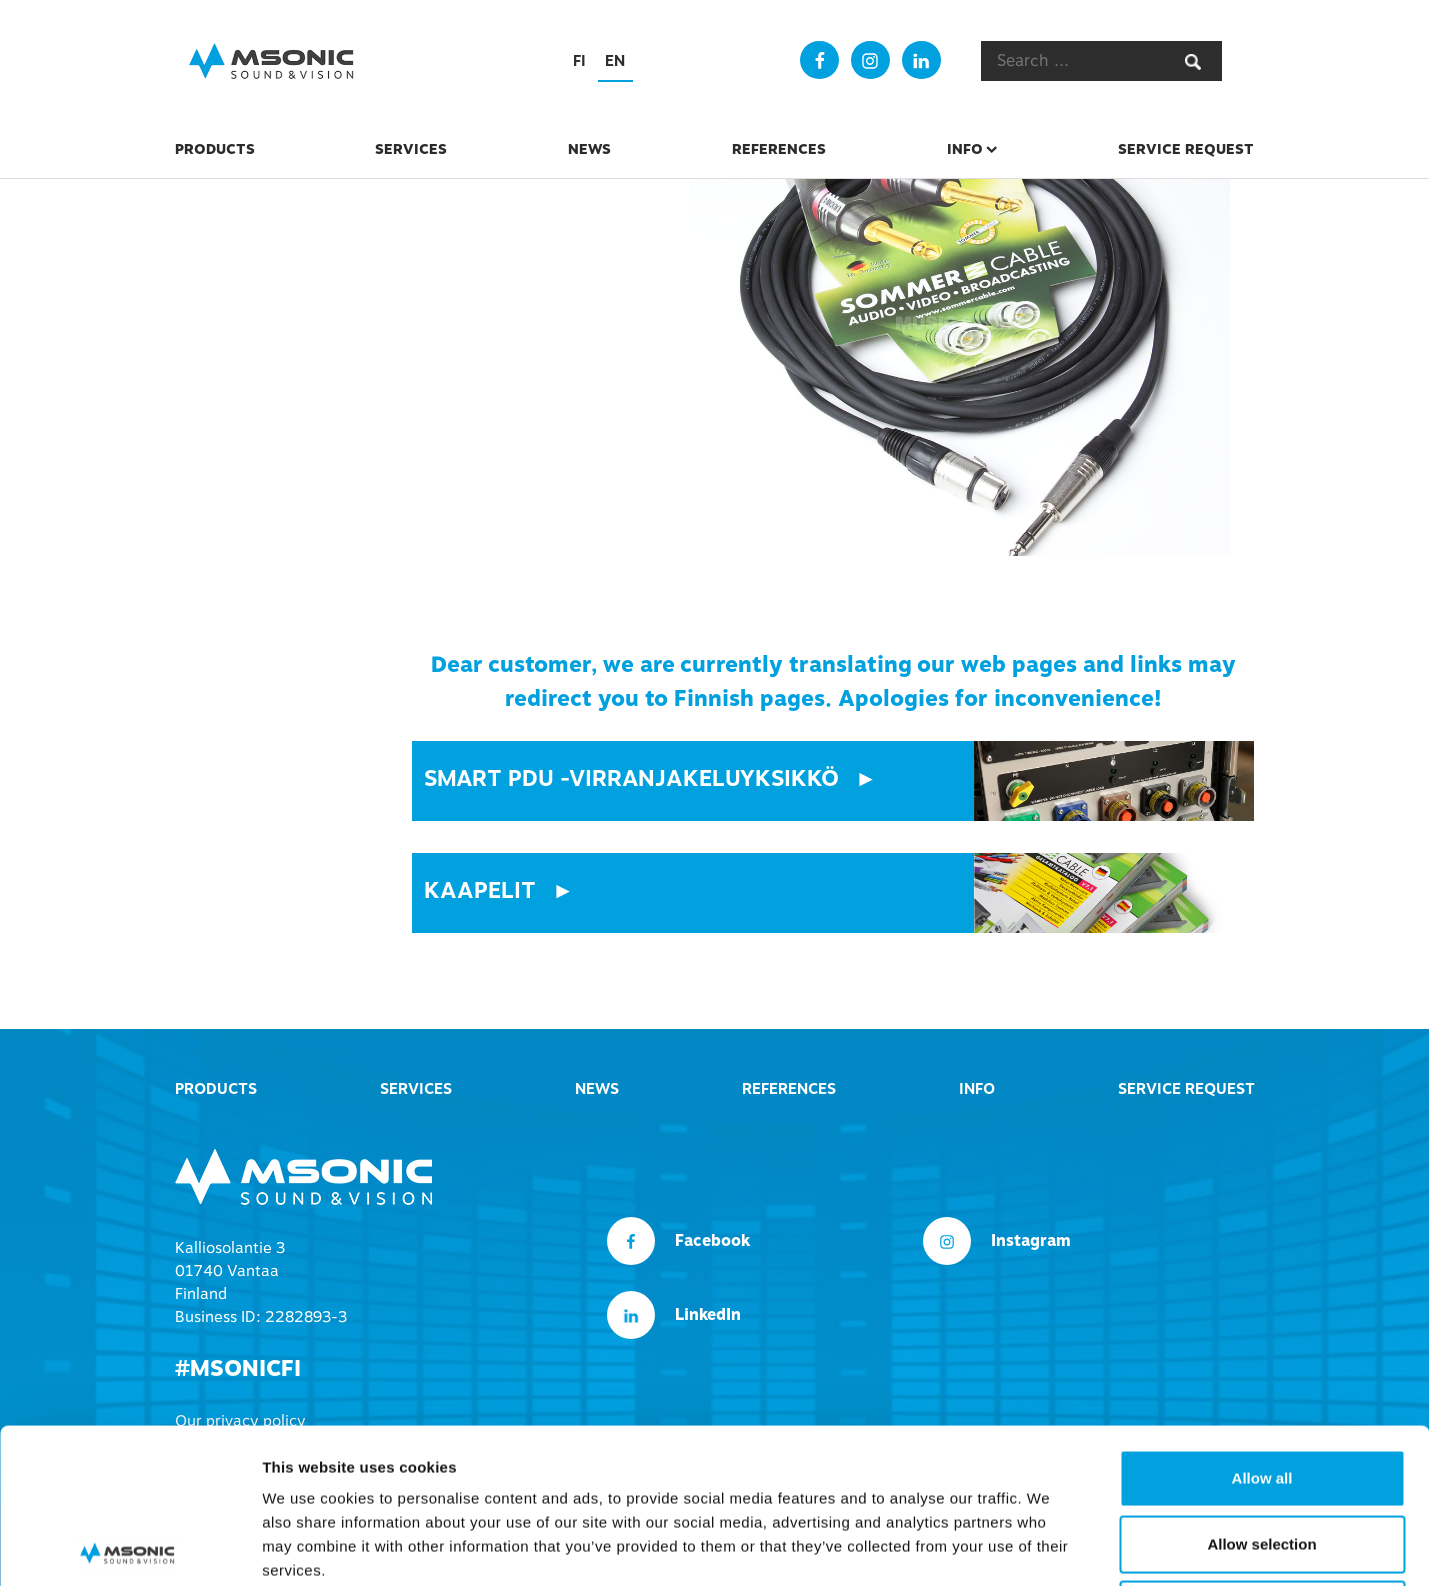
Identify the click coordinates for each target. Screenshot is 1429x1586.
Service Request (1186, 149)
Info (965, 149)
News (589, 149)
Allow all (1262, 1323)
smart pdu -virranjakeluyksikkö (631, 779)
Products (215, 149)
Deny (1262, 1454)
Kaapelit (480, 891)
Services (411, 149)
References (779, 149)
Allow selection (1261, 1389)
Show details (1049, 1546)
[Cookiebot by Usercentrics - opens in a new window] (129, 1547)
